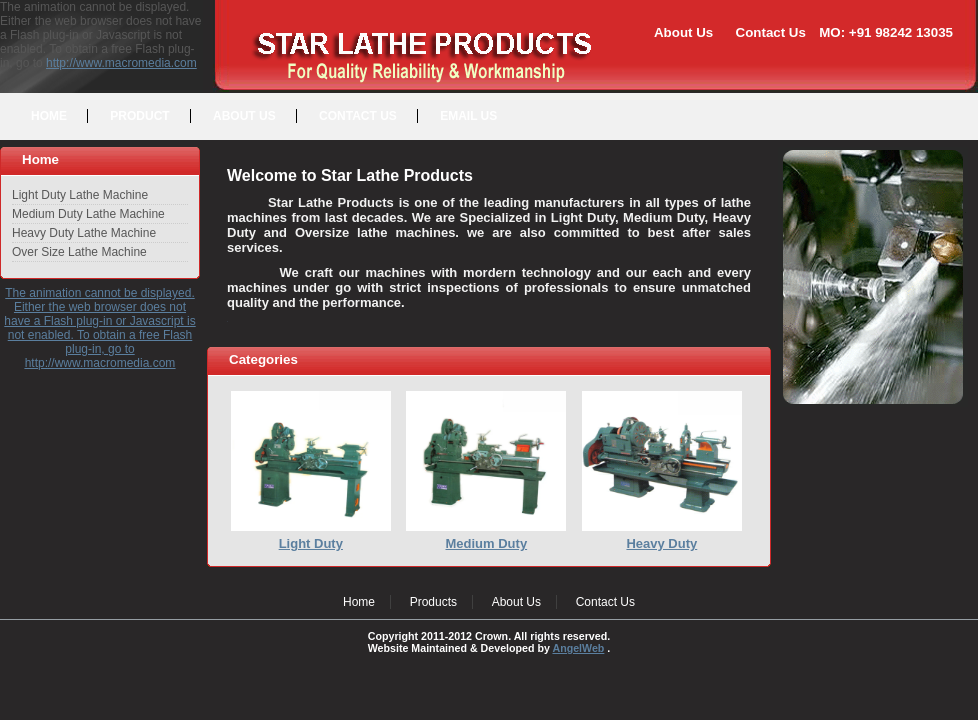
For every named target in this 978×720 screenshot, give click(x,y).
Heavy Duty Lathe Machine (84, 233)
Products (433, 602)
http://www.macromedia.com (121, 63)
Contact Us (771, 32)
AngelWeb (578, 648)
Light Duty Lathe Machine (80, 195)
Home (359, 602)
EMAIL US (468, 116)
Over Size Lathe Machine (79, 252)
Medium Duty (487, 543)
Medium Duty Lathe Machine (88, 214)
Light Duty (311, 543)
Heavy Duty (661, 543)
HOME (49, 116)
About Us (683, 32)
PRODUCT (139, 116)
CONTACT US (358, 116)
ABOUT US (244, 116)
